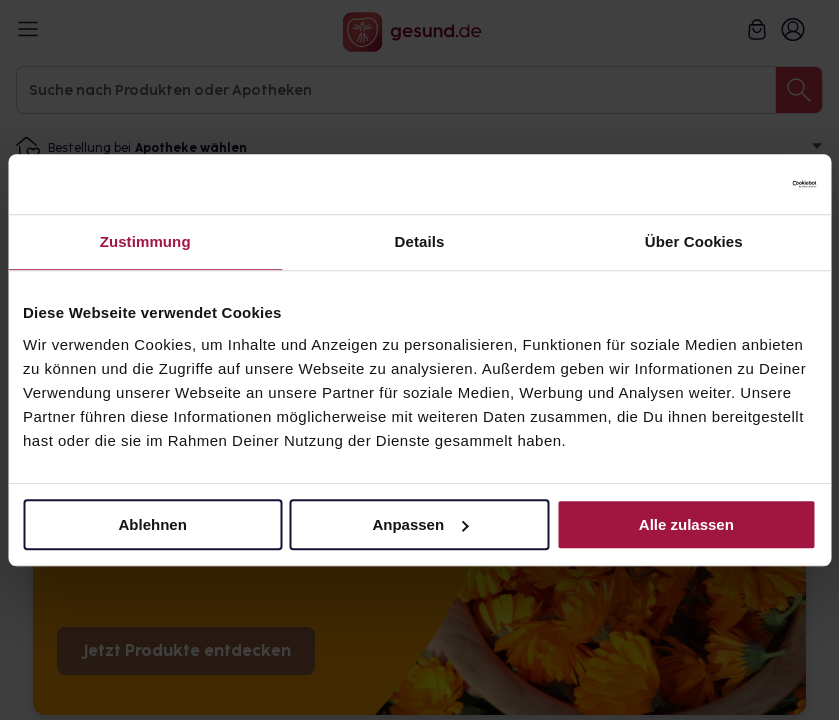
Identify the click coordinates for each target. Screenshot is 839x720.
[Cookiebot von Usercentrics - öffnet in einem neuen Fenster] (728, 184)
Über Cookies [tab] (694, 241)
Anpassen (420, 524)
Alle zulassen (686, 524)
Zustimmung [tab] (145, 241)
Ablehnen (153, 524)
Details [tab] (420, 241)
